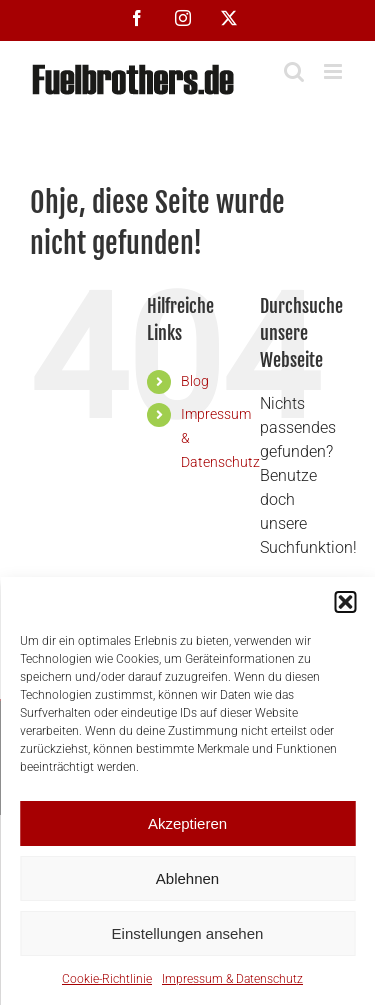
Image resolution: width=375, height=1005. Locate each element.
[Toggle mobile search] (294, 71)
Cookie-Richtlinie (107, 979)
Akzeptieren (187, 823)
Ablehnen (187, 878)
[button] (345, 602)
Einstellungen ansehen (188, 933)
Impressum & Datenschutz (232, 979)
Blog (195, 381)
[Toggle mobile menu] (334, 71)
